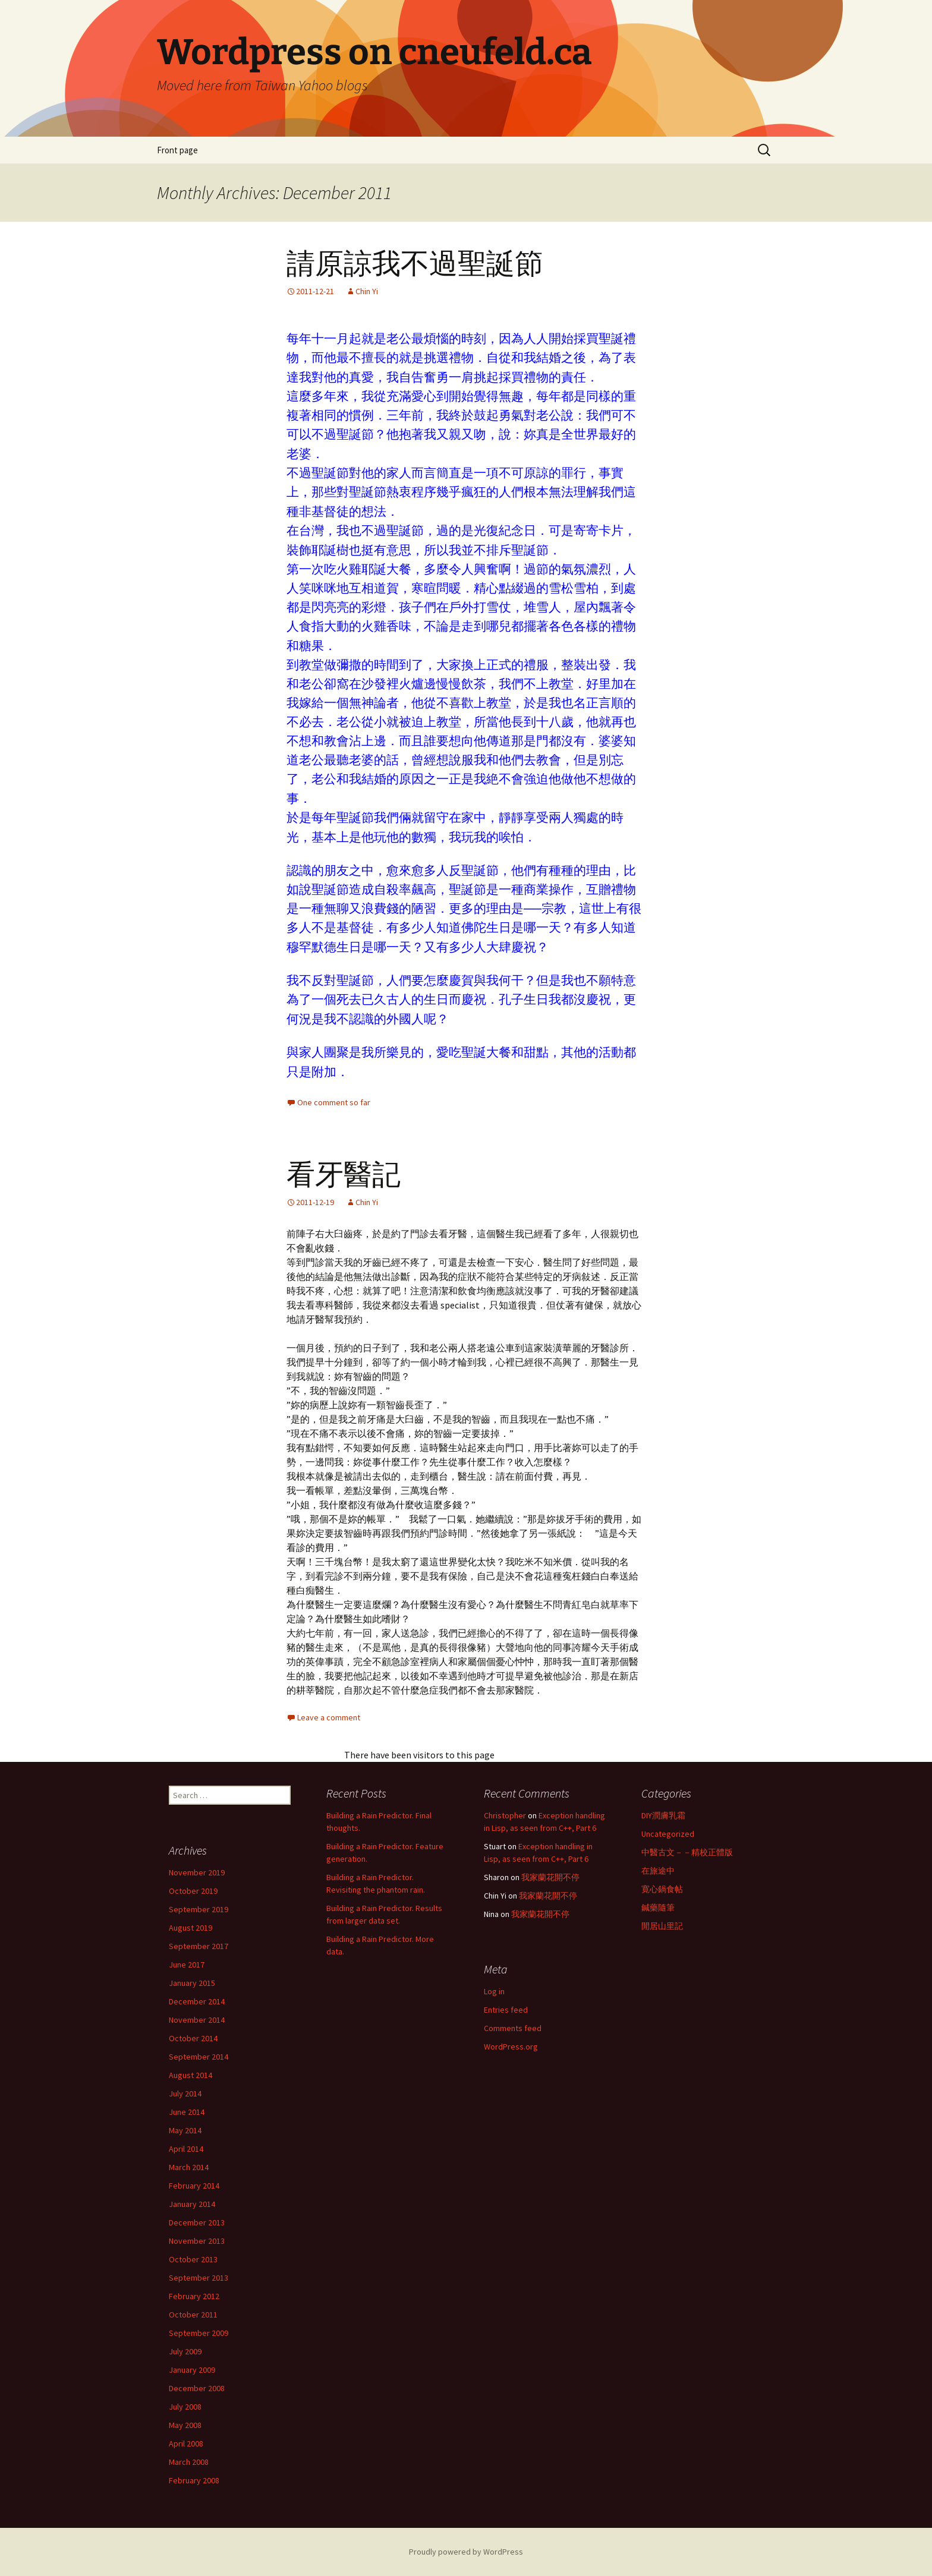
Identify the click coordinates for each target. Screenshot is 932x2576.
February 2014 (194, 2185)
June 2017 (186, 1964)
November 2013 (197, 2241)
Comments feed (512, 2028)
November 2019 (197, 1872)
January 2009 (192, 2369)
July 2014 (185, 2093)
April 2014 (186, 2148)
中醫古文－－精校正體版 (687, 1852)
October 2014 (193, 2038)
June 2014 (186, 2112)
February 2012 (194, 2296)
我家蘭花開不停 (550, 1877)
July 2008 (185, 2406)
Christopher (505, 1815)
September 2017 (198, 1946)
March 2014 (189, 2167)
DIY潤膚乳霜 (663, 1815)
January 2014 (192, 2204)
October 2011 (193, 2314)
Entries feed (506, 2009)
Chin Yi (366, 291)
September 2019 (198, 1909)
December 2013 (197, 2222)
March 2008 (189, 2462)
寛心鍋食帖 (662, 1889)
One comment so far (333, 1102)
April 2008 (186, 2443)
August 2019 (190, 1927)
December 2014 (197, 2001)
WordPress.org (511, 2046)
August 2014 (190, 2075)
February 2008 (194, 2480)
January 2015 (192, 1983)
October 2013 (193, 2259)
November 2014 (197, 2019)
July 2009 (185, 2351)
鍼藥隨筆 (658, 1907)
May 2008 (185, 2425)
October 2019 (193, 1891)
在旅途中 (658, 1870)
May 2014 (185, 2130)
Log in (494, 1991)
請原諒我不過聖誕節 (414, 264)
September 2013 (198, 2277)
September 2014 (198, 2056)
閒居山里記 (662, 1926)
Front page (177, 150)
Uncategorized (667, 1833)
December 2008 (197, 2388)
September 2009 (198, 2333)
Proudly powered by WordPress (466, 2551)
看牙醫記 (343, 1175)
